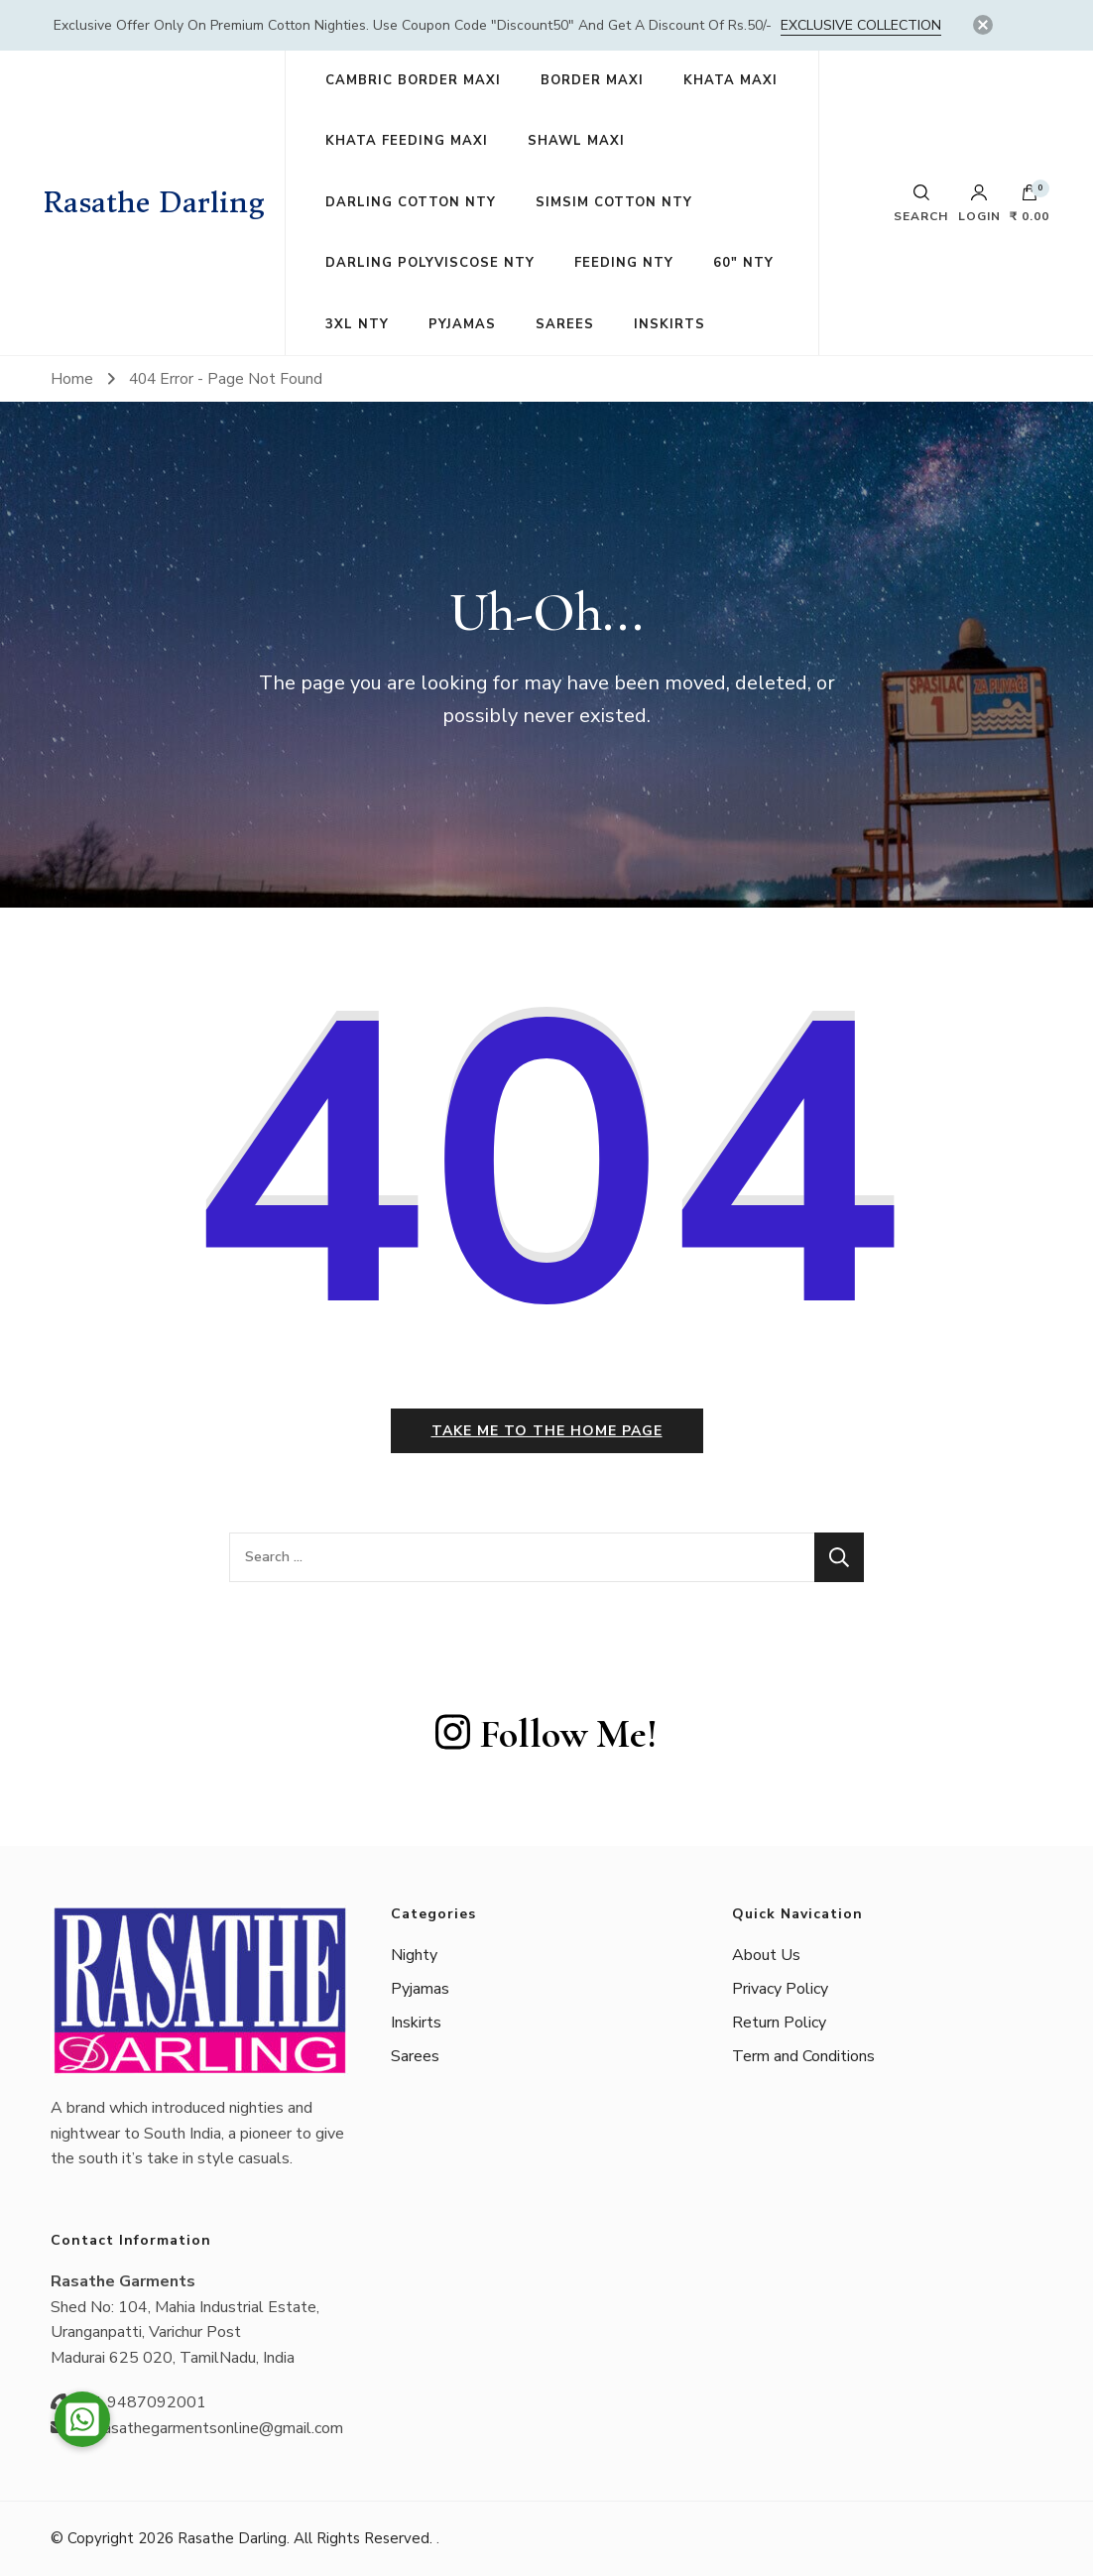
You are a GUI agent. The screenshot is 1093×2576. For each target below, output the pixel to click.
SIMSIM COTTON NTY (614, 202)
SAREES (565, 324)
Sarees (415, 2056)
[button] (82, 2419)
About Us (766, 1955)
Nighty (414, 1955)
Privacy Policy (780, 1989)
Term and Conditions (803, 2056)
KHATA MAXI (730, 80)
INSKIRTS (669, 324)
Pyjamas (420, 1989)
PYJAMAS (462, 324)
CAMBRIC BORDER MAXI (413, 80)
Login (979, 203)
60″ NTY (743, 263)
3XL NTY (357, 324)
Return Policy (779, 2022)
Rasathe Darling (154, 202)
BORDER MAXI (592, 80)
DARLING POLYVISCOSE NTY (430, 263)
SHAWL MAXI (576, 141)
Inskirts (416, 2022)
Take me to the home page (547, 1430)
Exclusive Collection (861, 25)
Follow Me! (546, 1734)
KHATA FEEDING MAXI (406, 141)
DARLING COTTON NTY (410, 202)
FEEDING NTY (623, 263)
